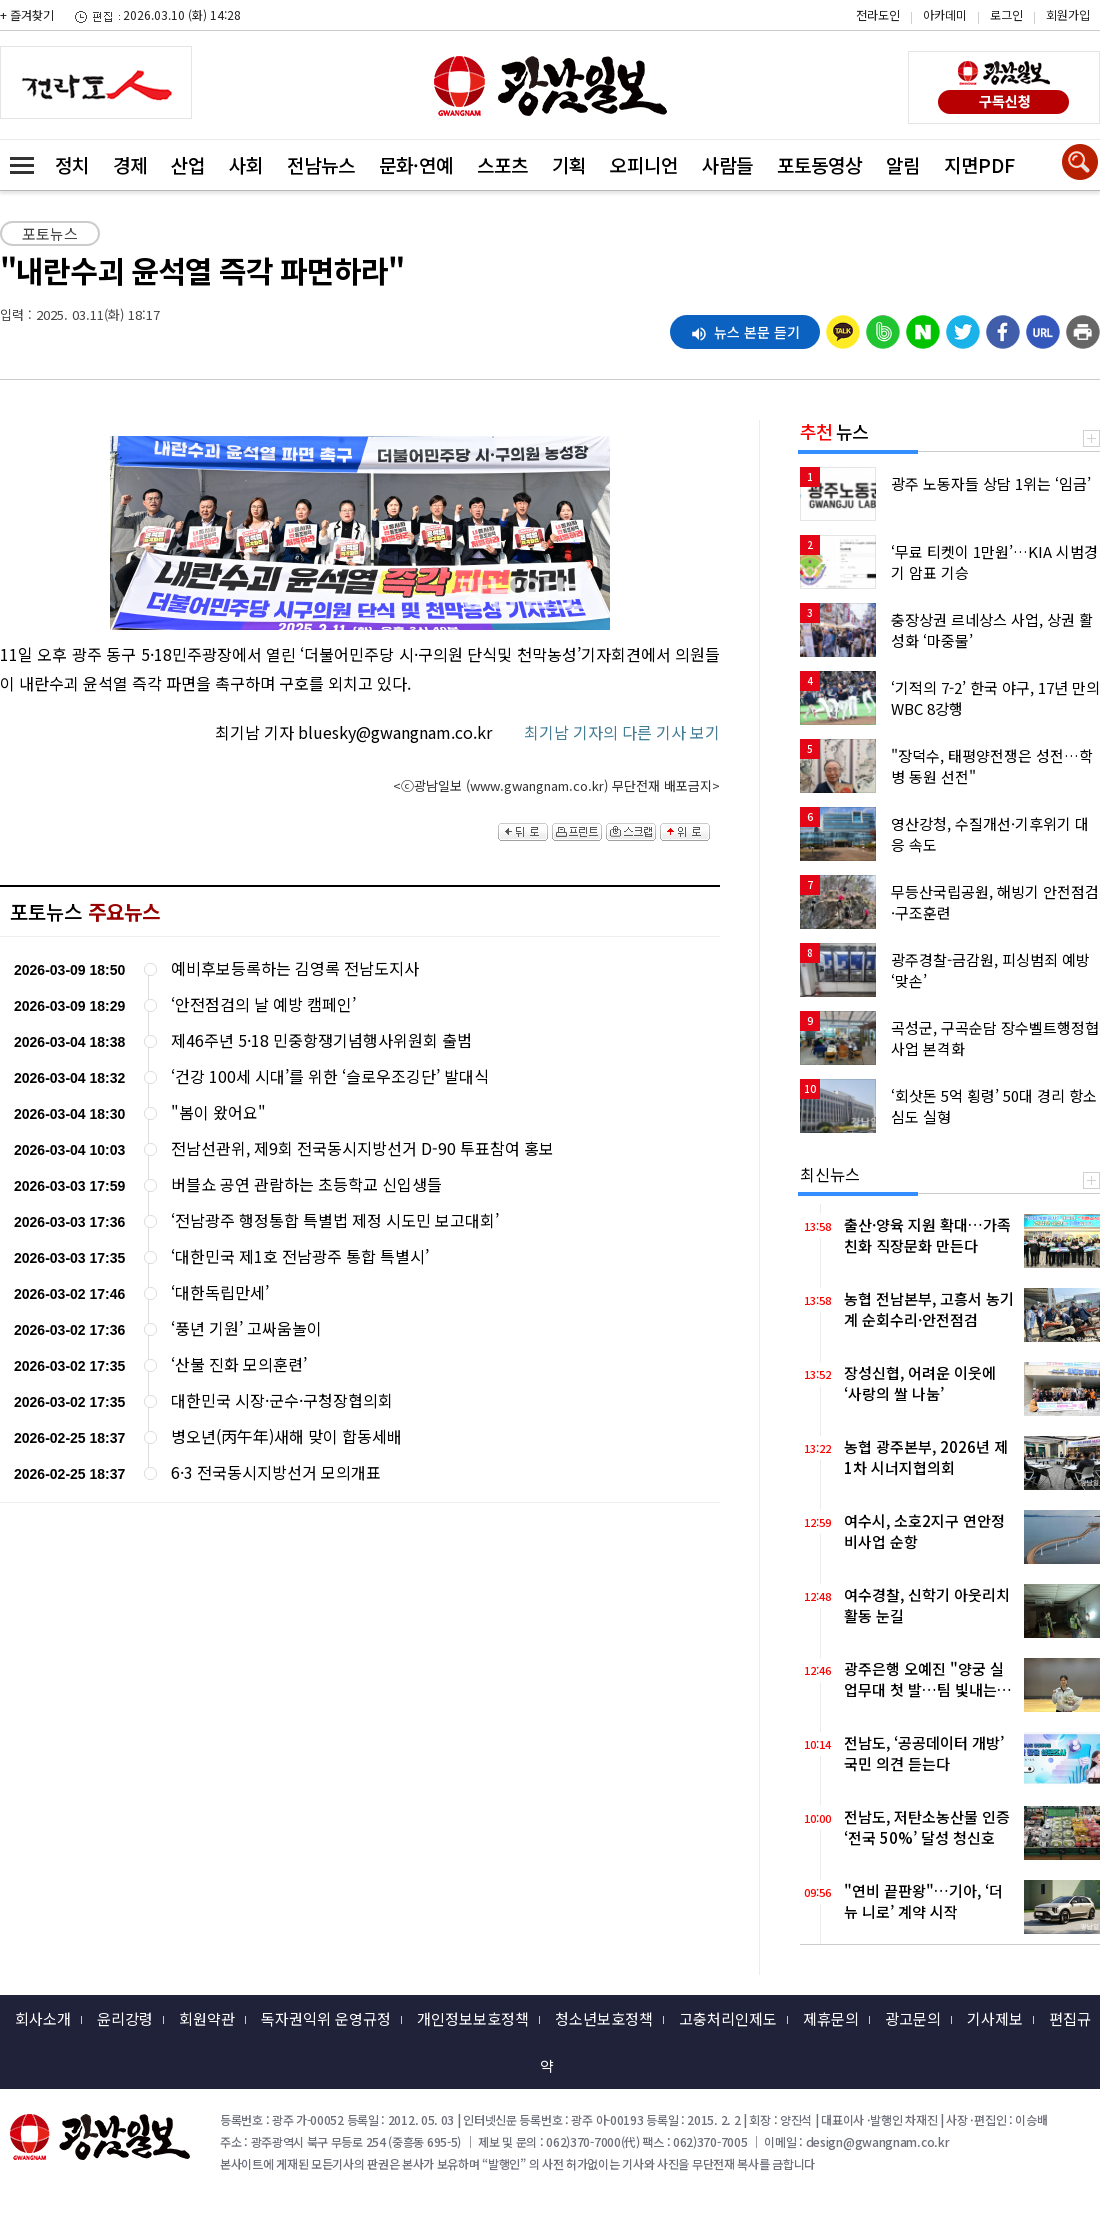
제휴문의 (831, 2018)
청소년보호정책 (604, 2018)
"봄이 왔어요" (218, 1112)
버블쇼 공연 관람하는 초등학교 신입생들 (306, 1184)
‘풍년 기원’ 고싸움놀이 (246, 1328)
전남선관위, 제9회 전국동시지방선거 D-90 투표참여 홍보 (362, 1148)
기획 (569, 164)
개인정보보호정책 (473, 2018)
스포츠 (502, 164)
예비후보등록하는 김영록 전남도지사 (295, 968)
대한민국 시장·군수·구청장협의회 (282, 1400)
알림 (903, 164)
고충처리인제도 (728, 2018)
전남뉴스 (321, 164)
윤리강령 (125, 2018)
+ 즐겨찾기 (27, 14)
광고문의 (913, 2018)
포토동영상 (819, 164)
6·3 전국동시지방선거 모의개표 (276, 1472)
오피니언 (644, 164)
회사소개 (43, 2018)
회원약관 (207, 2018)
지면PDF (979, 164)
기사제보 (995, 2018)
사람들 (727, 164)
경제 (130, 164)
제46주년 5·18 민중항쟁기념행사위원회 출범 (321, 1040)
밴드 (930, 55)
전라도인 (878, 14)
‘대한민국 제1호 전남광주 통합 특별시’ (300, 1256)
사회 (246, 164)
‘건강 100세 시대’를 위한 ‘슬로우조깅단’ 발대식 (330, 1076)
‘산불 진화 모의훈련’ (239, 1364)
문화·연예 (416, 164)
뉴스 (834, 431)
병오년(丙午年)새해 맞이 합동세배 (286, 1436)
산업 (188, 164)
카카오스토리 (930, 25)
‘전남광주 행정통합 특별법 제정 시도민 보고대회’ (335, 1220)
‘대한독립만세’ (220, 1292)
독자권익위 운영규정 (326, 2018)
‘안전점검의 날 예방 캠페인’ (263, 1004)
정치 (72, 164)
